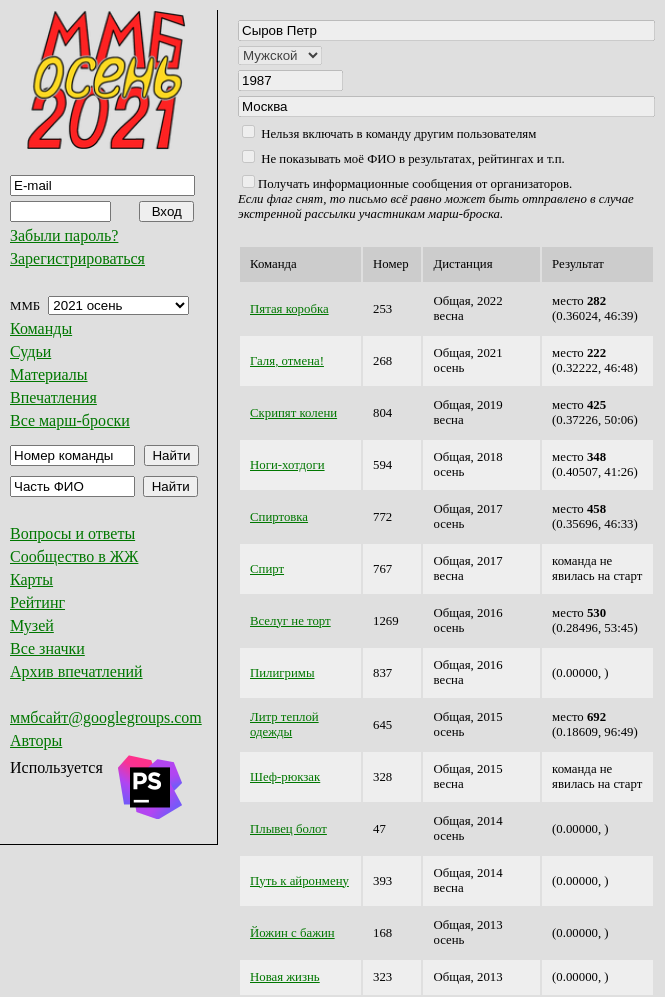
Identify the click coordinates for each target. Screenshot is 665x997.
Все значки (47, 648)
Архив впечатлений (76, 671)
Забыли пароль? (64, 235)
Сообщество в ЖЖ (74, 556)
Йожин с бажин (292, 933)
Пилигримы (282, 673)
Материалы (49, 374)
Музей (32, 625)
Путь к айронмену (299, 881)
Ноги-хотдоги (287, 465)
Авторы (36, 740)
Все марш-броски (70, 420)
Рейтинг (37, 602)
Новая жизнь (285, 977)
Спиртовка (279, 517)
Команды (41, 328)
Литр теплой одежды (284, 724)
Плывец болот (288, 829)
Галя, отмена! (287, 361)
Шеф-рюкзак (285, 777)
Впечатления (53, 397)
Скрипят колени (293, 413)
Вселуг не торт (290, 621)
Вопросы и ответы (72, 533)
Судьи (30, 351)
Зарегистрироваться (77, 258)
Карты (31, 579)
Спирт (267, 569)
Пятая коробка (289, 309)
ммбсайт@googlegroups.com (106, 717)
